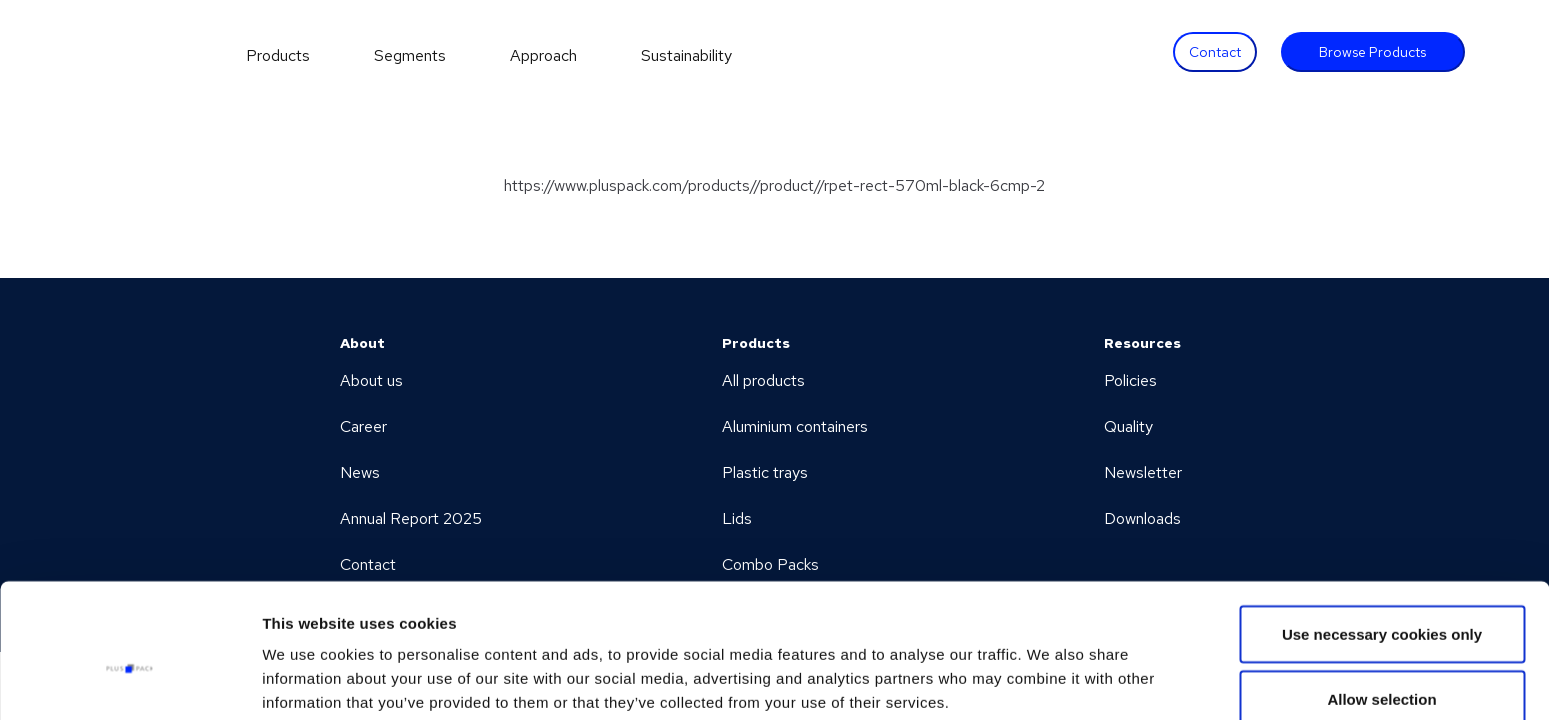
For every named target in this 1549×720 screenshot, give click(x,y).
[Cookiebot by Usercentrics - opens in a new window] (129, 681)
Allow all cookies (1382, 666)
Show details (1049, 668)
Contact (1215, 52)
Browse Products (1372, 52)
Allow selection (1381, 601)
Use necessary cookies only (1382, 535)
